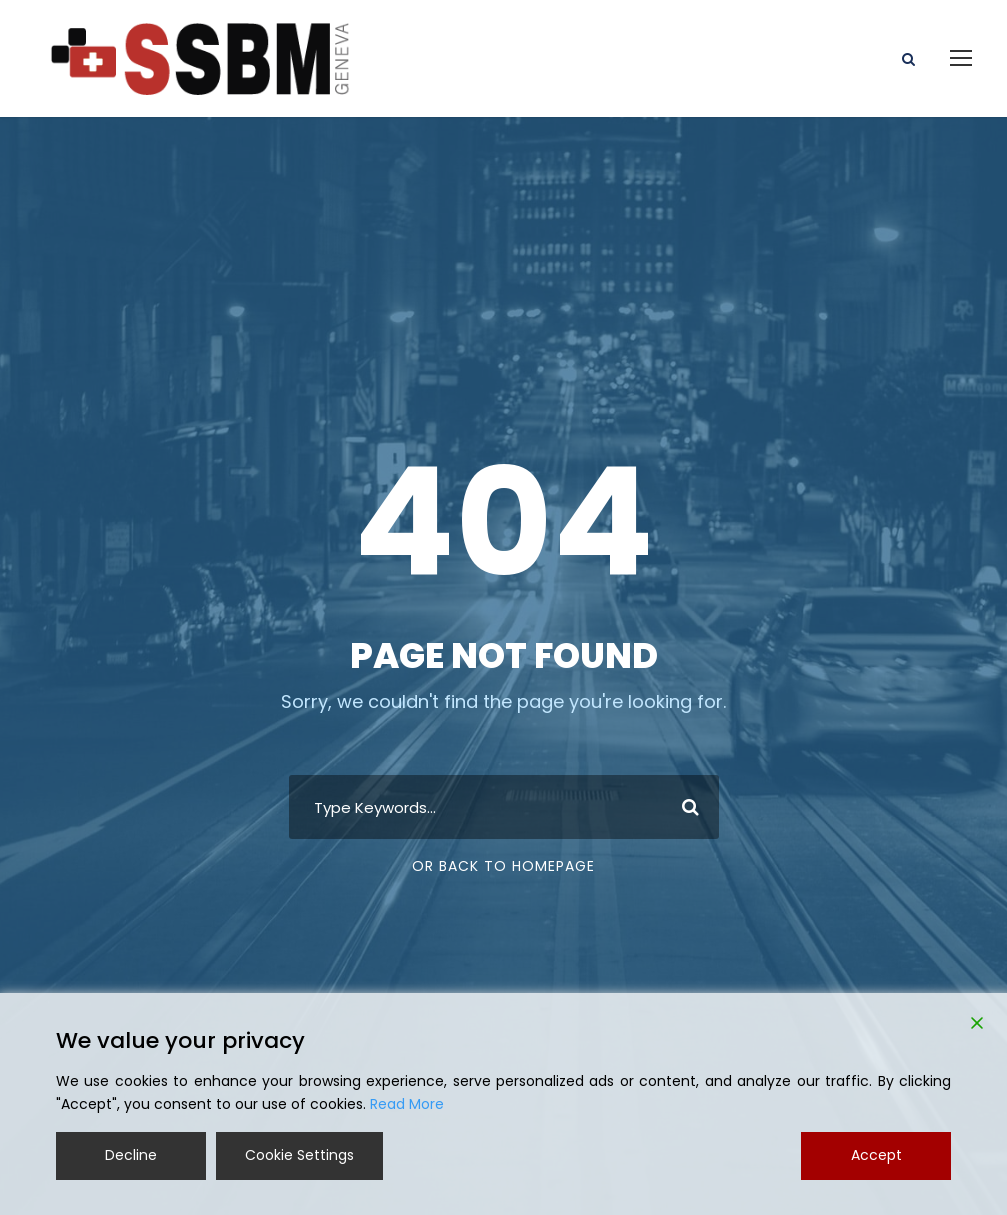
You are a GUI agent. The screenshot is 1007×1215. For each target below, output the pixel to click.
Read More (407, 1104)
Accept (876, 1155)
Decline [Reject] (131, 1155)
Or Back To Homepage (503, 866)
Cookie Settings (299, 1155)
